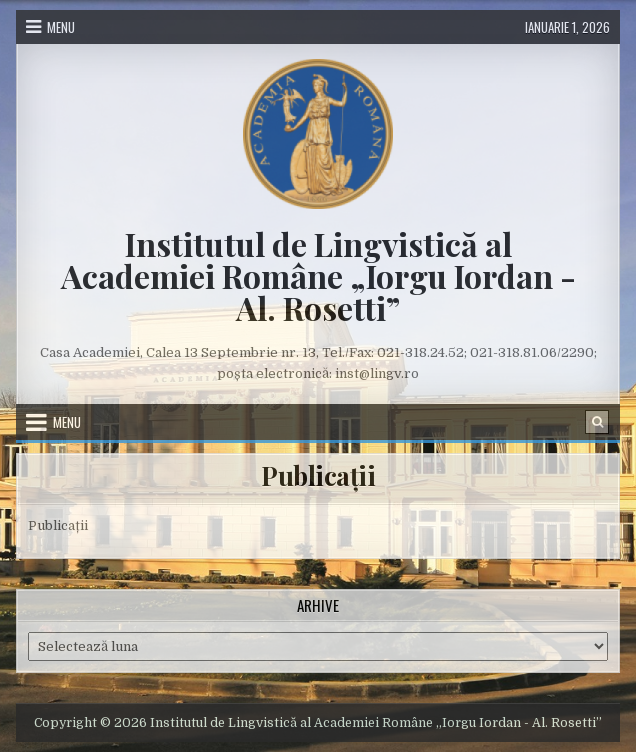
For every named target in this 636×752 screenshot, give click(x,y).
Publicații (318, 475)
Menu (61, 27)
